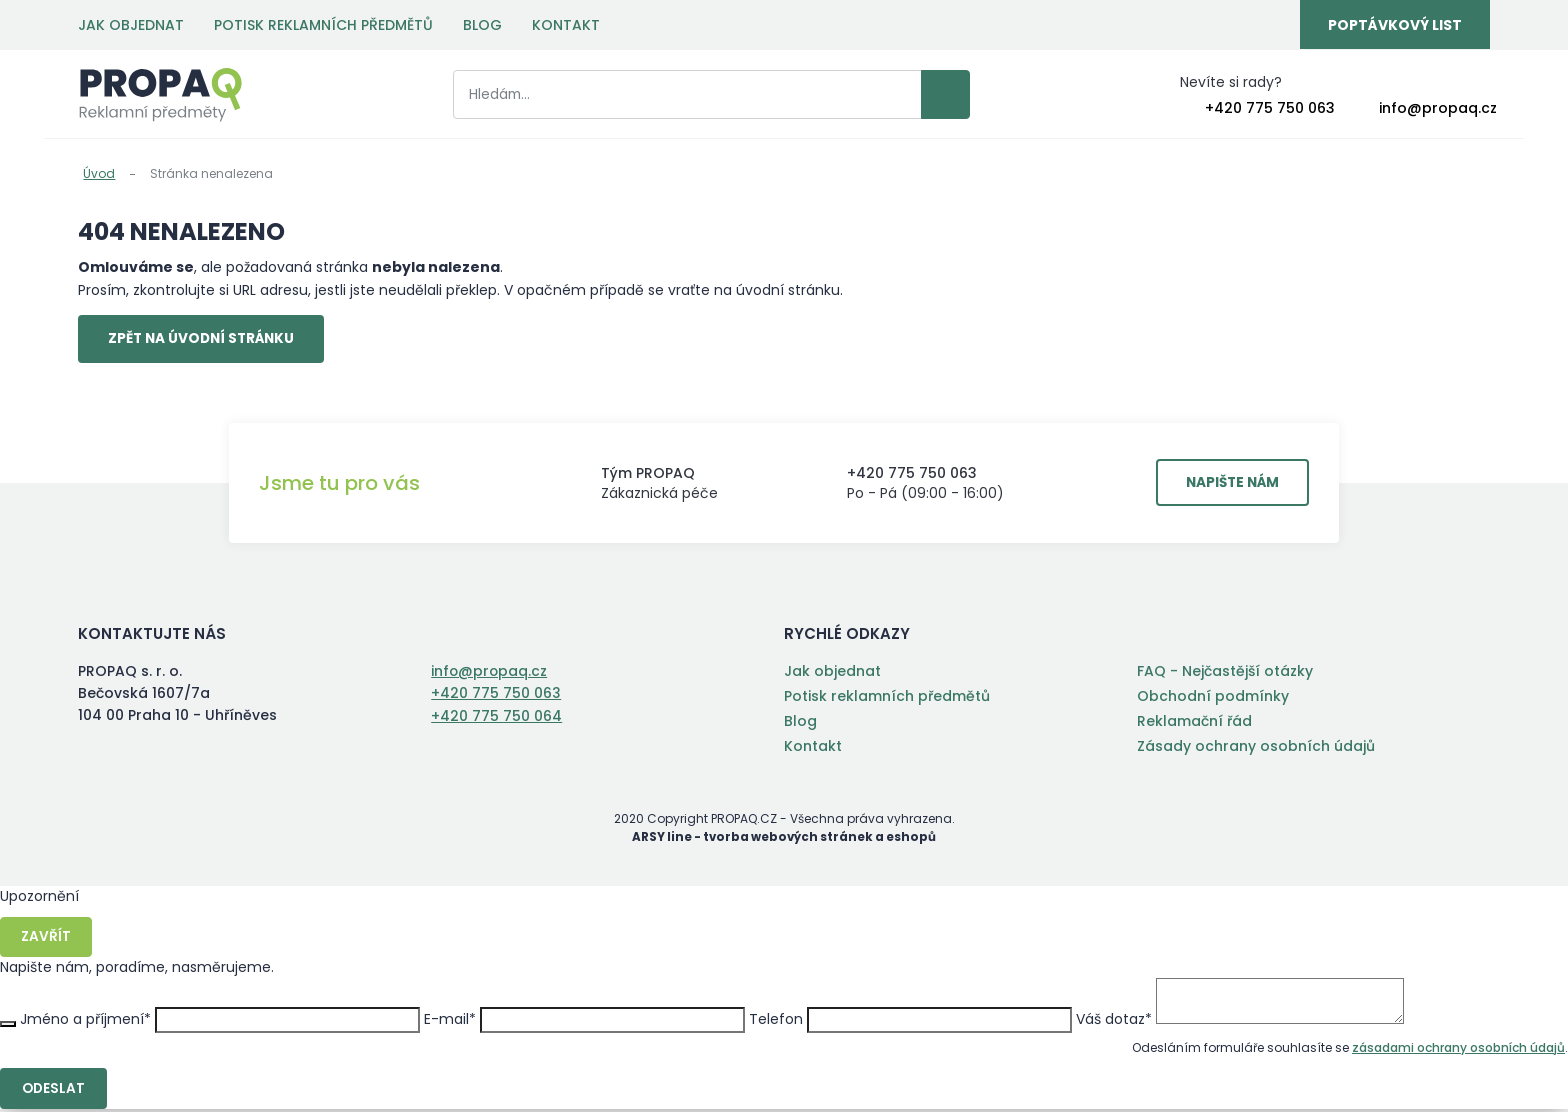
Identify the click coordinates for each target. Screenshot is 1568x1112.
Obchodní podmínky (1213, 698)
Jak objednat (131, 25)
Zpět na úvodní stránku (207, 340)
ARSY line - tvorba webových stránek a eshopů (784, 838)
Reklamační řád (1194, 723)
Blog (482, 25)
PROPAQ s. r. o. (160, 96)
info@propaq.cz (1438, 109)
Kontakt (566, 25)
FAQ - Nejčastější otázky (1225, 673)
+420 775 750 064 (496, 717)
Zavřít (46, 939)
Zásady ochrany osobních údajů (1256, 748)
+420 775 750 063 (1270, 109)
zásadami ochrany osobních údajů (1458, 1049)
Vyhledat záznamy (912, 96)
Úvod (99, 173)
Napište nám (1228, 485)
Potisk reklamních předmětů (323, 25)
